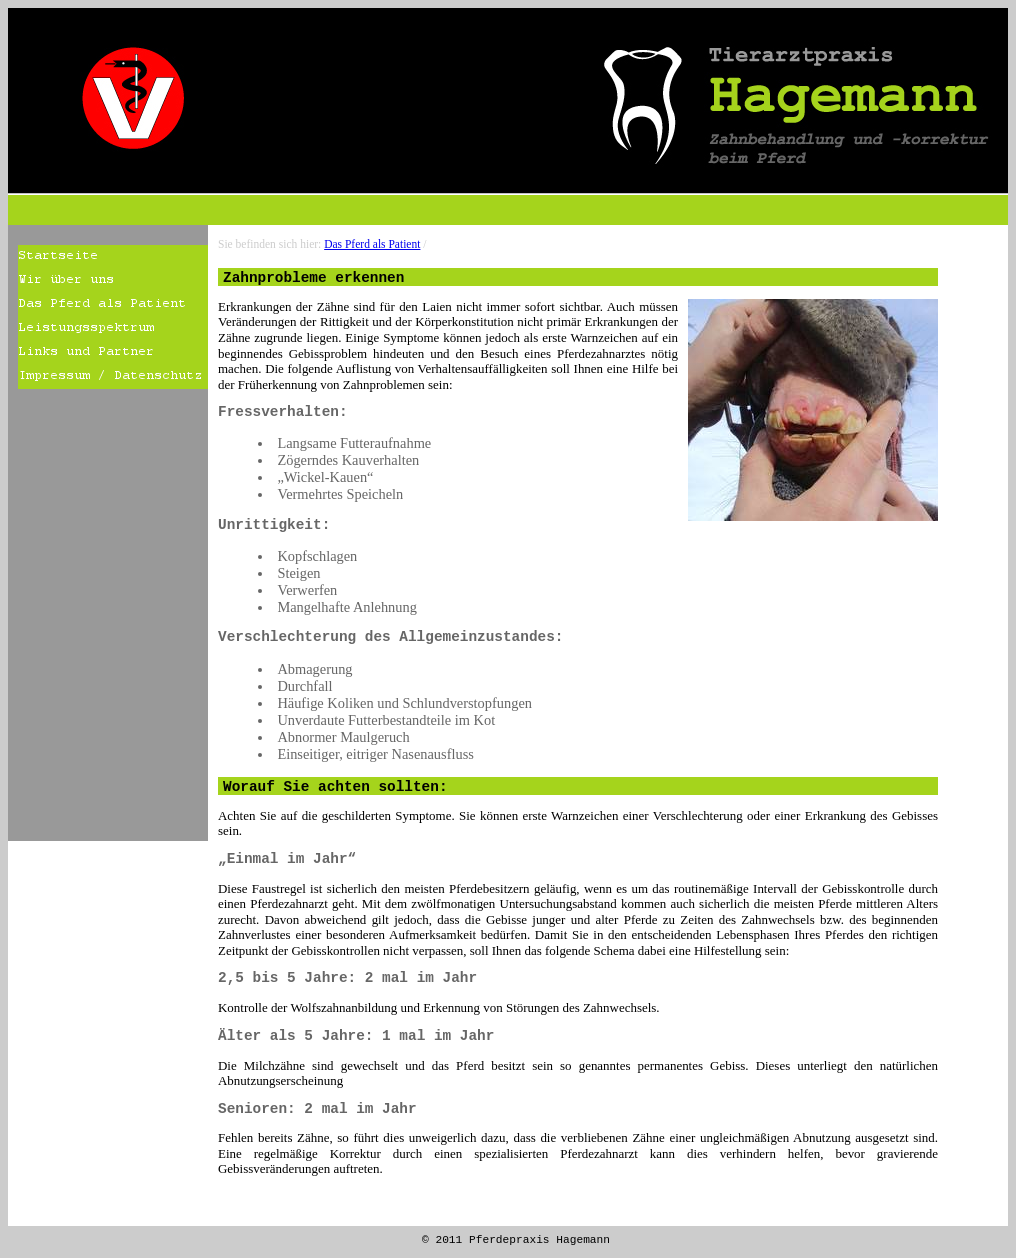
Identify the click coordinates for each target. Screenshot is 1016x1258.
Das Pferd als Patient (372, 244)
